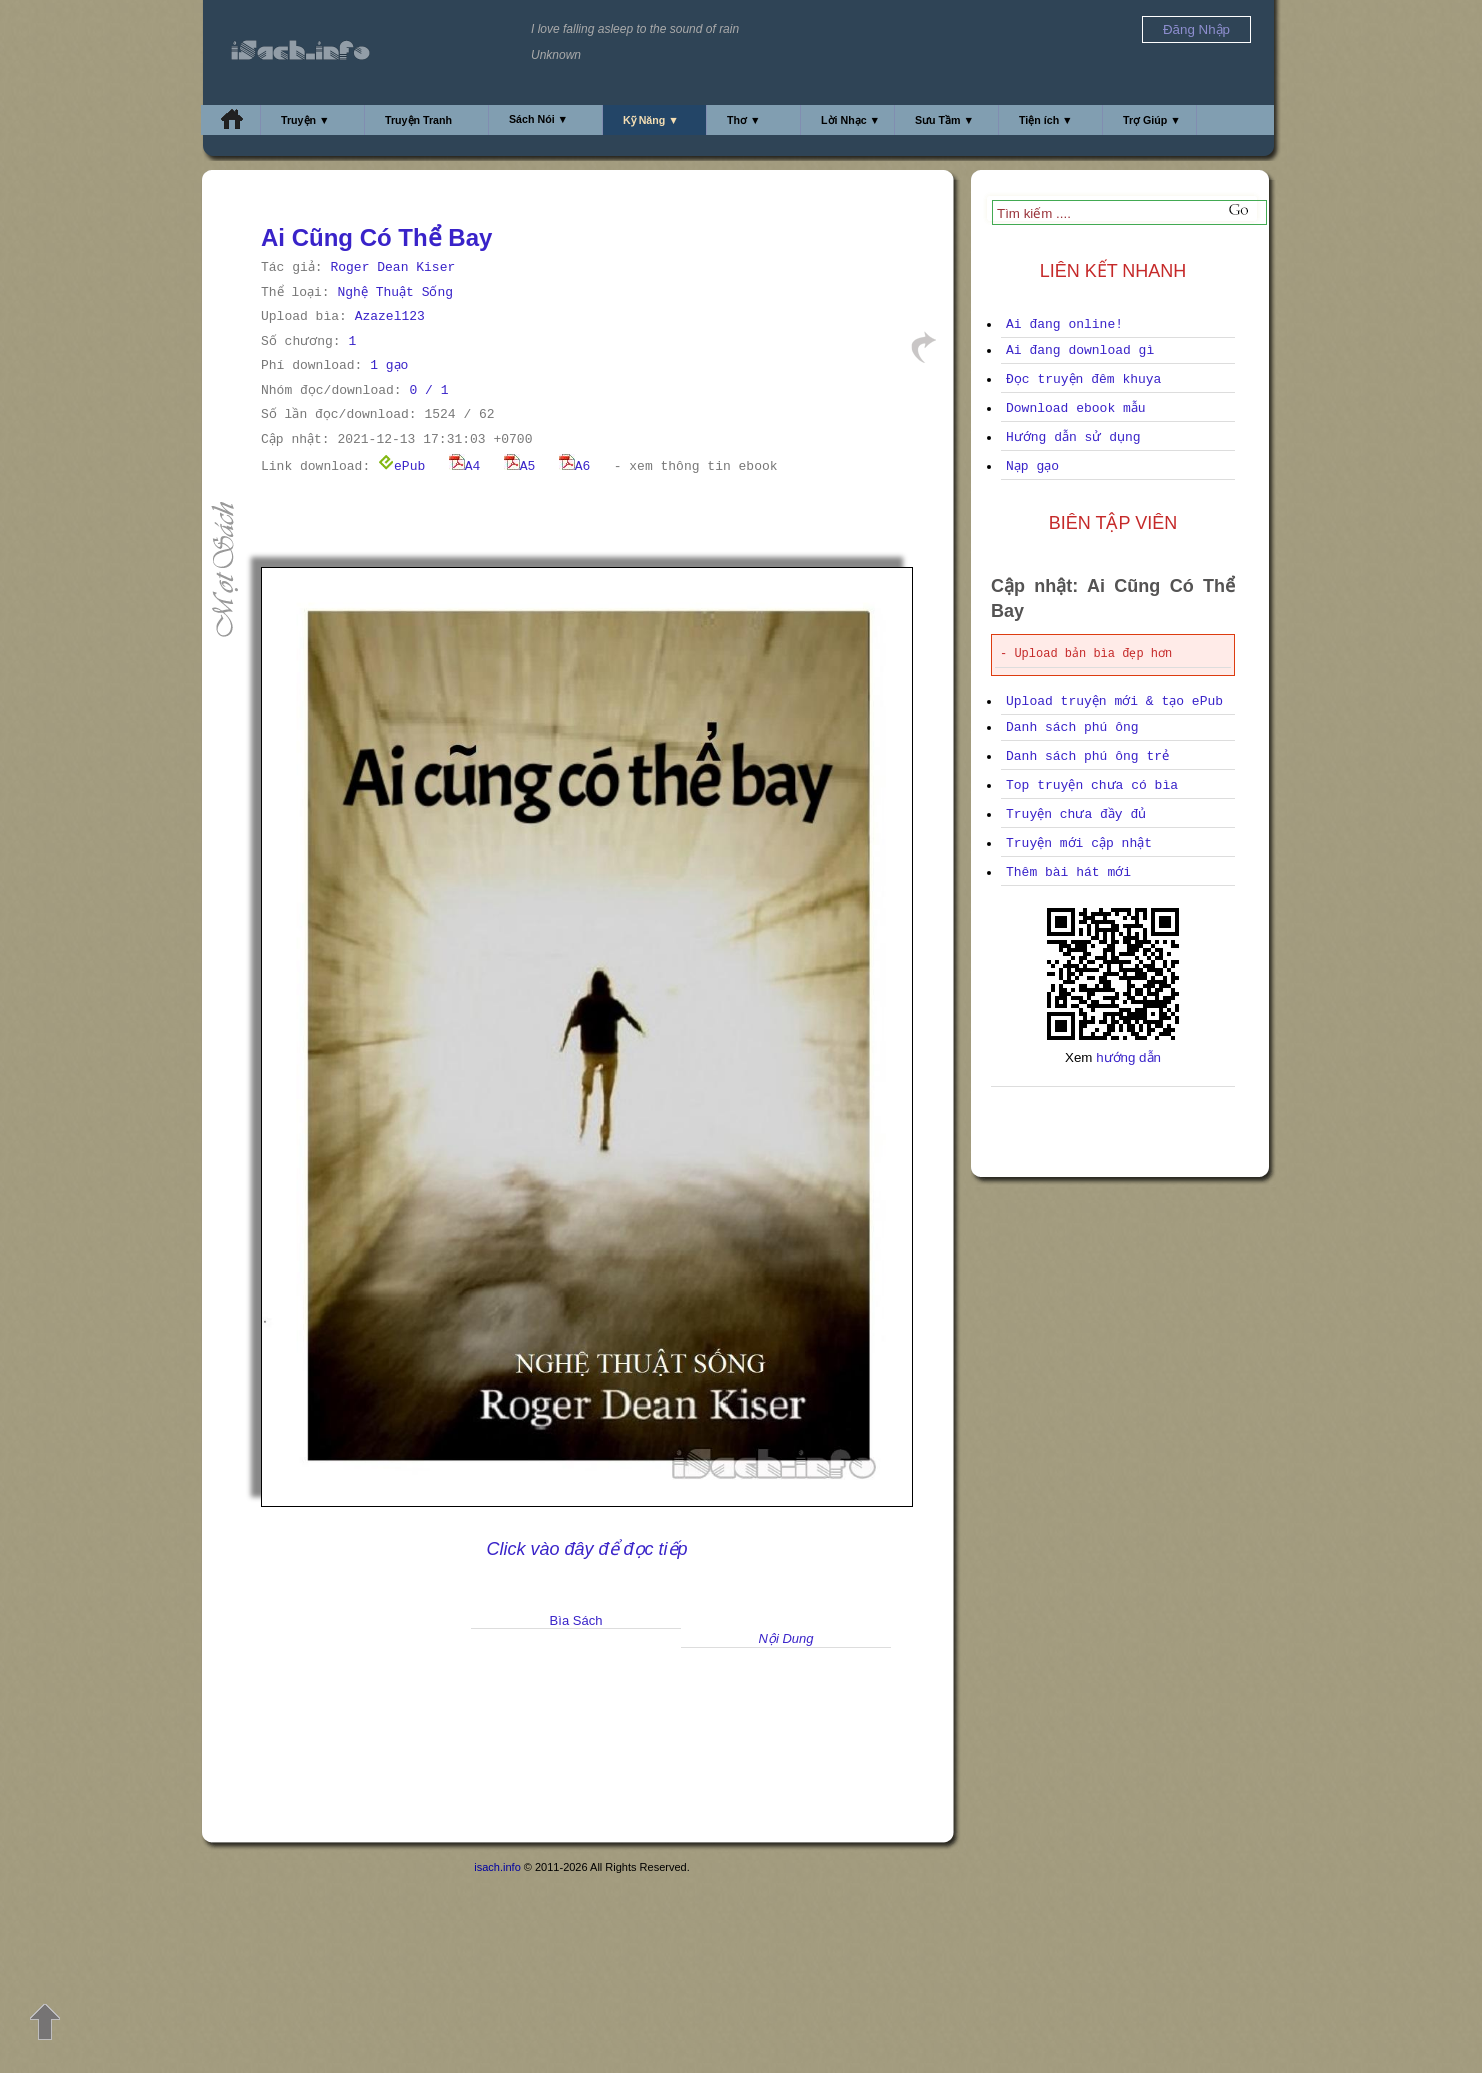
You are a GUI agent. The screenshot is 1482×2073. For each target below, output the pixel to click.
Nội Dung (786, 1638)
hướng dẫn (1128, 1057)
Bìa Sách (576, 1620)
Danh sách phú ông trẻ (1087, 756)
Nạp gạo (1032, 466)
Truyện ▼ (305, 120)
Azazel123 (390, 316)
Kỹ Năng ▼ (651, 120)
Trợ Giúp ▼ (1152, 120)
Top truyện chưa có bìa (1092, 785)
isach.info (497, 1867)
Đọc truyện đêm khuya (1083, 379)
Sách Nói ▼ (538, 119)
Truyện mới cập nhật (1079, 843)
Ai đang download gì (1080, 350)
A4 (465, 466)
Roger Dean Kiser (392, 267)
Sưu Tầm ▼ (944, 120)
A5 (520, 466)
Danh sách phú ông (1072, 727)
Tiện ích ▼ (1046, 120)
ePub (401, 466)
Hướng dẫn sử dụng (1073, 437)
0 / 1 (428, 390)
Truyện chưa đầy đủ (1076, 814)
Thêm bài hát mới (1068, 872)
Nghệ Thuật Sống (395, 292)
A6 (575, 466)
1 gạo (389, 365)
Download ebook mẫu (1076, 408)
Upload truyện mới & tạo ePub (1114, 701)
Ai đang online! (1064, 324)
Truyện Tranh (418, 120)
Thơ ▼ (744, 120)
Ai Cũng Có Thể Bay (376, 237)
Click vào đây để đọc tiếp (586, 1549)
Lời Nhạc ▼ (850, 120)
